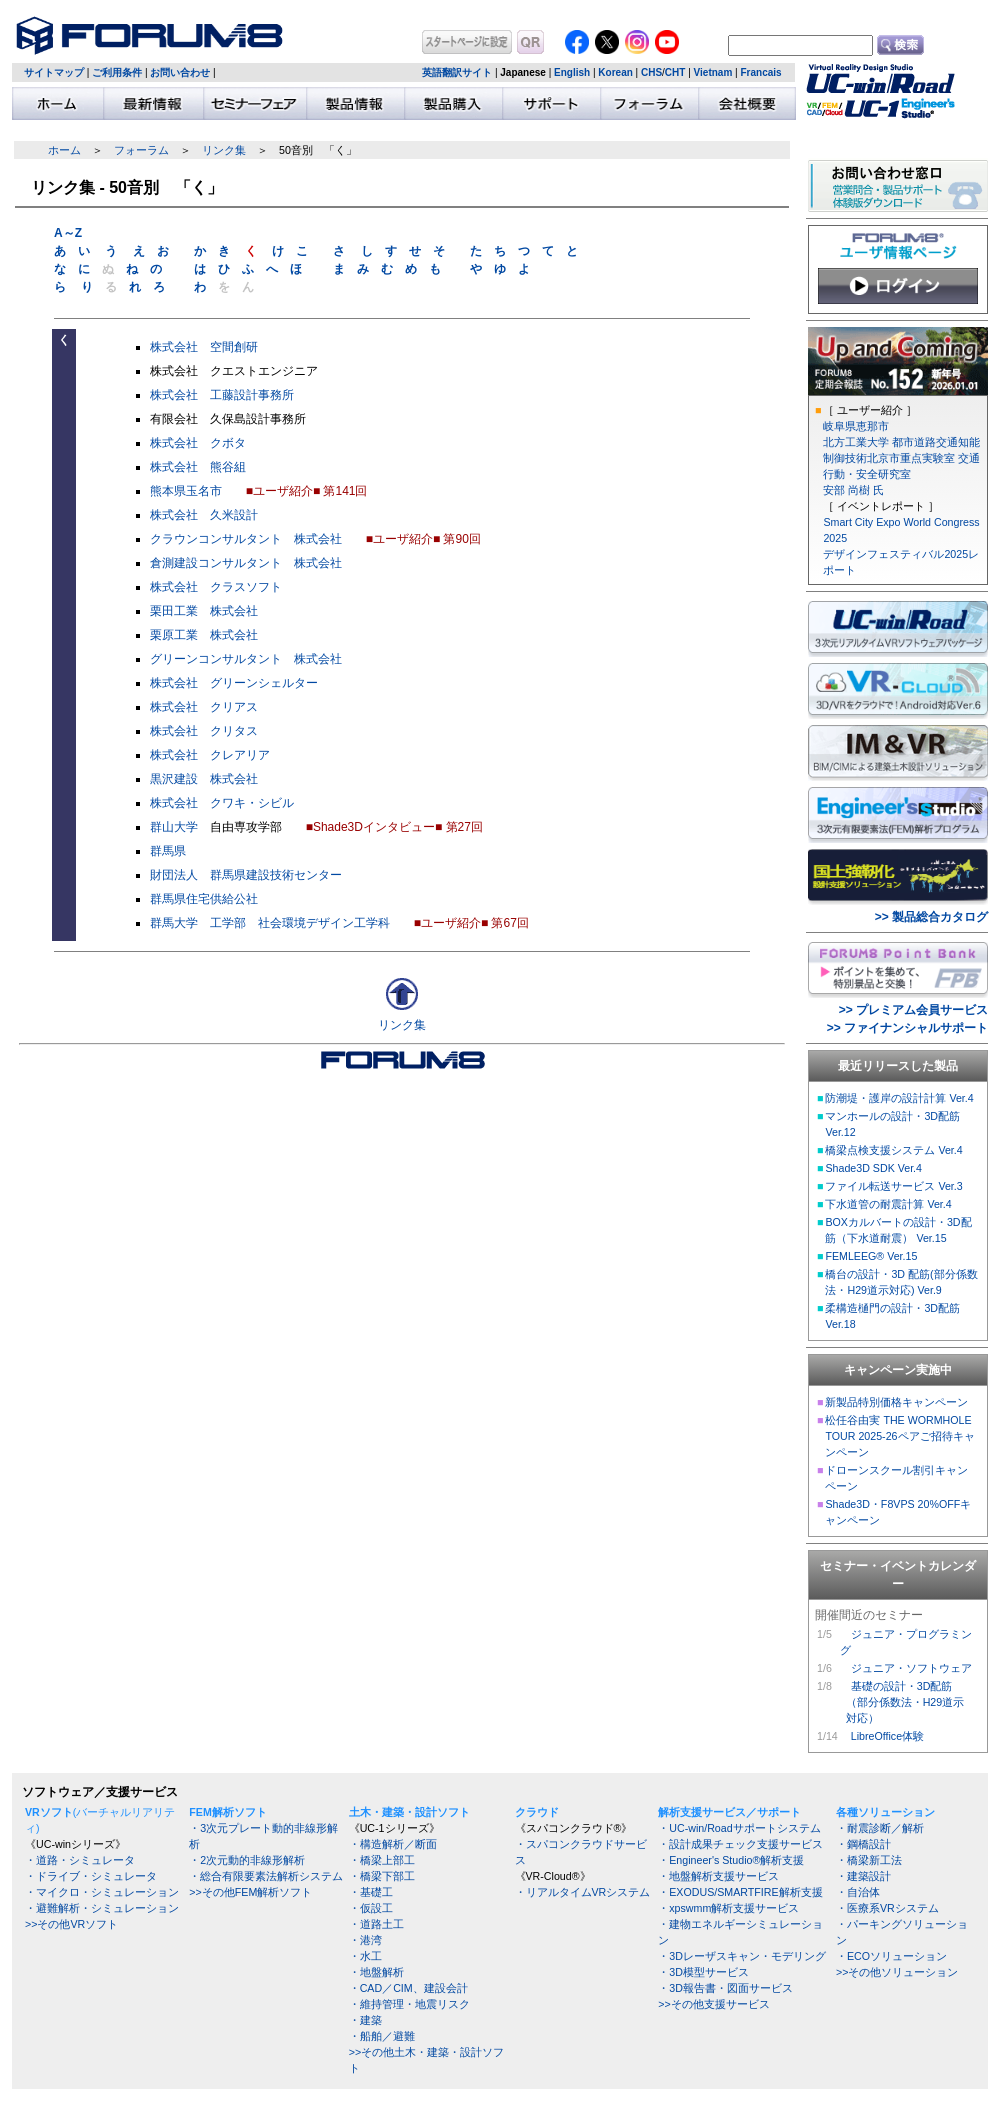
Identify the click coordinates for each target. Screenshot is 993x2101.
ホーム (64, 150)
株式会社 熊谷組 (198, 467)
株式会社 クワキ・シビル (222, 803)
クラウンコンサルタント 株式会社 (246, 539)
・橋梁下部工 (382, 1876)
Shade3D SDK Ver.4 (873, 1168)
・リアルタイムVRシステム (583, 1892)
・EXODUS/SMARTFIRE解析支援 (740, 1892)
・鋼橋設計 (863, 1844)
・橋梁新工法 (869, 1860)
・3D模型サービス (703, 1972)
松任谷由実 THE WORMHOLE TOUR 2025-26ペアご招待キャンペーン (899, 1436)
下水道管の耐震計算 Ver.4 (888, 1204)
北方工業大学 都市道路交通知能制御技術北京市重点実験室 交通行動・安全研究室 (901, 458)
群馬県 (168, 851)
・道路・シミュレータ (80, 1860)
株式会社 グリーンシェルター (234, 683)
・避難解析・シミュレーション (102, 1908)
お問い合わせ (180, 72)
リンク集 (224, 150)
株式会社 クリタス (204, 731)
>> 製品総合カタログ (931, 917)
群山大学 (174, 827)
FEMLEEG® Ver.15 (871, 1256)
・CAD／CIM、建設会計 (408, 1988)
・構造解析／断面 (393, 1844)
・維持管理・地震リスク (409, 2004)
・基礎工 (371, 1892)
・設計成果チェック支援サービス (740, 1844)
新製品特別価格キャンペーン (896, 1402)
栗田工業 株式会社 (204, 611)
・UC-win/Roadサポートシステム (739, 1828)
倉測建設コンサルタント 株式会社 (246, 563)
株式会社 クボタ (198, 443)
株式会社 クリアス (204, 707)
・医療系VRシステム (887, 1908)
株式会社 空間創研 (204, 347)
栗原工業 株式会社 (204, 635)
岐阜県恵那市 (856, 426)
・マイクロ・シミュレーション (102, 1892)
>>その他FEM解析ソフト (250, 1892)
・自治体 (858, 1892)
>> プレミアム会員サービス (913, 1010)
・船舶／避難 (382, 2036)
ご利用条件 (117, 72)
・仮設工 (371, 1908)
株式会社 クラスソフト (216, 587)
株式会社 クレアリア (210, 755)
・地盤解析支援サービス (718, 1876)
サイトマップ (54, 72)
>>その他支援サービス (713, 2004)
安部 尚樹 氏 (853, 490)
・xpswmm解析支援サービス (728, 1908)
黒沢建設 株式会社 (204, 779)
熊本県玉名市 (186, 491)
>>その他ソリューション (897, 1972)
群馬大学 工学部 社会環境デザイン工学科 (270, 923)
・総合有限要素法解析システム (266, 1876)
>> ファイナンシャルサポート (907, 1028)
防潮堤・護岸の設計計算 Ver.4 (899, 1098)
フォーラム (141, 150)
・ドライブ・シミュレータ (91, 1876)
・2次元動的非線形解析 (247, 1860)
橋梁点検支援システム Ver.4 (893, 1150)
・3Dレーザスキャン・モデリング (742, 1956)
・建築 (365, 2020)
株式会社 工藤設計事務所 (222, 395)
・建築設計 (863, 1876)
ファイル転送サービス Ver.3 (893, 1186)
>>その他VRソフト (71, 1924)
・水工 (365, 1956)
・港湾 (365, 1940)
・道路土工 (376, 1924)
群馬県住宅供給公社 (204, 899)
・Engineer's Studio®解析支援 (731, 1860)
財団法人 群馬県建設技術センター (246, 875)
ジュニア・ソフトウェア (911, 1668)
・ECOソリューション (891, 1956)
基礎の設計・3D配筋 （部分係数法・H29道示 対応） (902, 1702)
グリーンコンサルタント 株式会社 (246, 659)
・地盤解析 (376, 1972)
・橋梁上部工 (382, 1860)
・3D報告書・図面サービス (725, 1988)
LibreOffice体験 (887, 1736)
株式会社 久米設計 (204, 515)
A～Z (68, 233)
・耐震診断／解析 (880, 1828)
